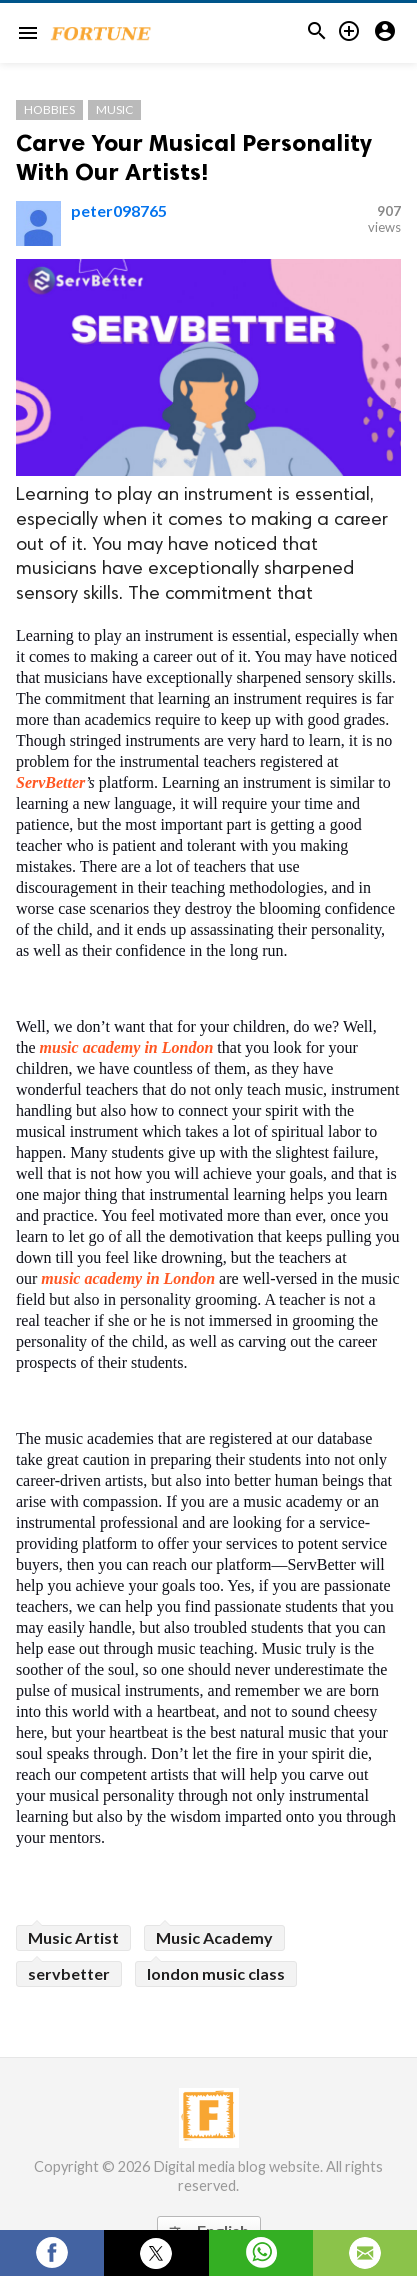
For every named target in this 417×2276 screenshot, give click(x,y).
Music (114, 109)
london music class (216, 1973)
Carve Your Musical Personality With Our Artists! (194, 157)
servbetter (69, 1973)
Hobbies (49, 109)
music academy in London (129, 1047)
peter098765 (119, 210)
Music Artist (73, 1937)
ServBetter (50, 782)
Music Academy (214, 1937)
